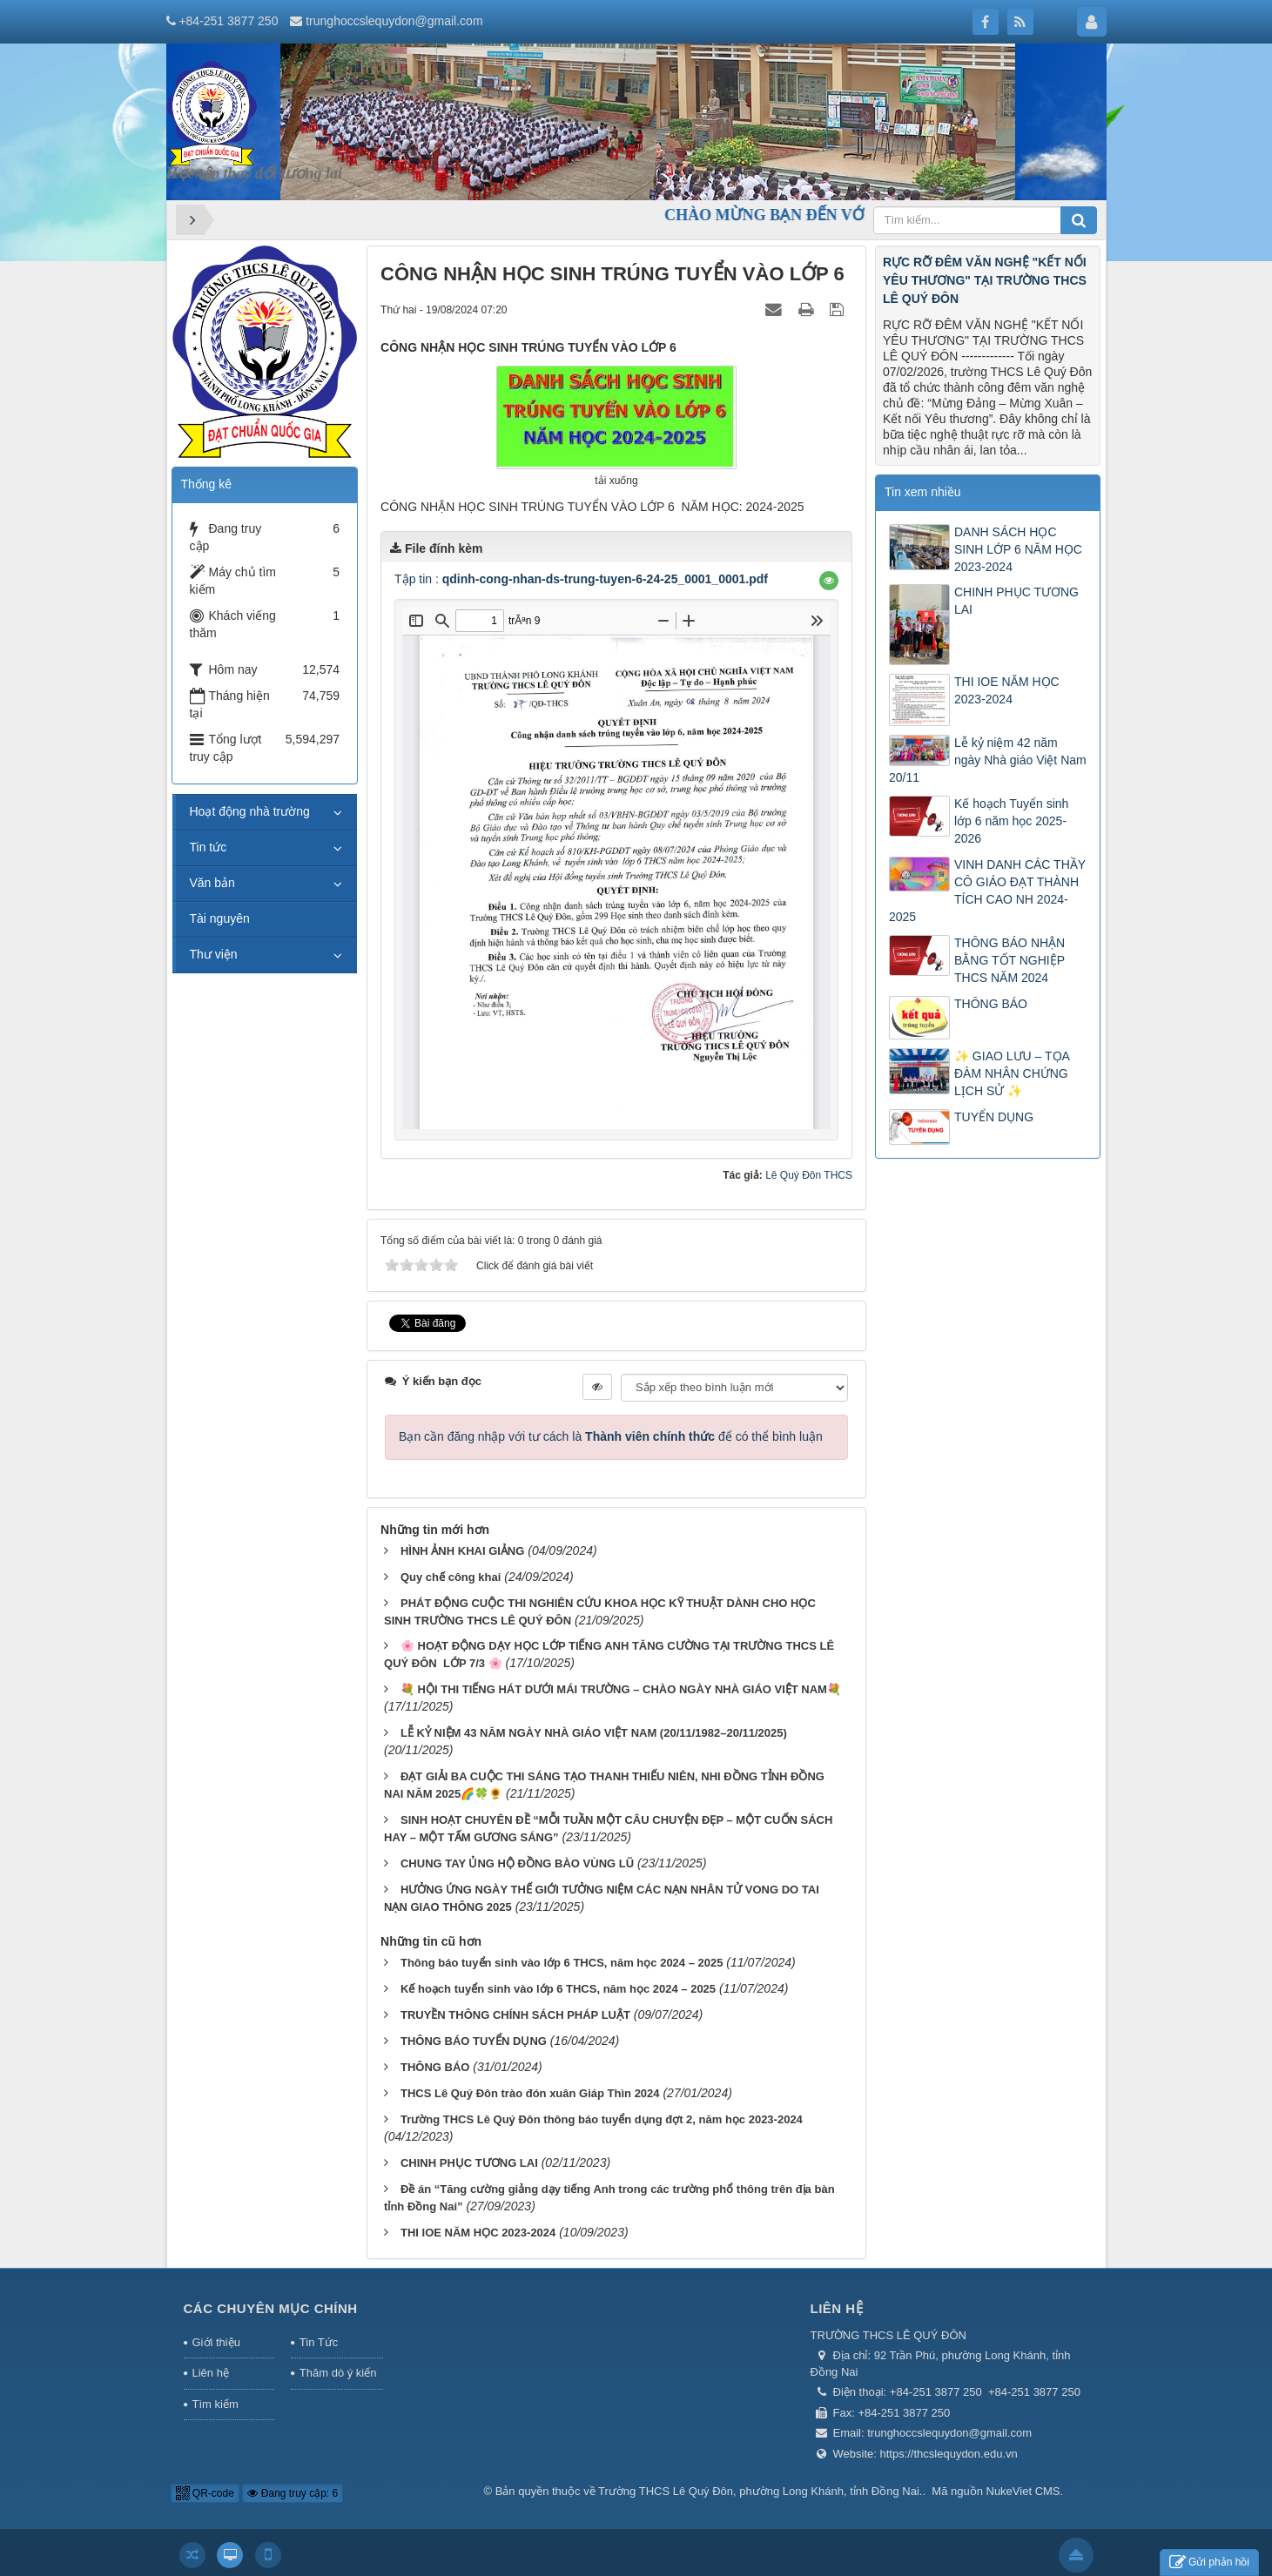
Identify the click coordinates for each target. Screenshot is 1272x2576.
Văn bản (212, 883)
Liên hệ (210, 2372)
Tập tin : (581, 579)
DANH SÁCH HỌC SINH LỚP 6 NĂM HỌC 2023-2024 (1018, 549)
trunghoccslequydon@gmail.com (394, 21)
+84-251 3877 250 (228, 21)
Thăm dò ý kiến (338, 2372)
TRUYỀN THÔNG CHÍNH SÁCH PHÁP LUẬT (515, 2014)
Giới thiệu (216, 2342)
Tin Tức (318, 2342)
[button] (829, 581)
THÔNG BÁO (434, 2067)
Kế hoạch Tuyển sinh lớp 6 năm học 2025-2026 (1011, 821)
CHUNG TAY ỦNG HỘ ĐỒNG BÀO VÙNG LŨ (517, 1863)
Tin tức (208, 847)
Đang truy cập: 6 (292, 2493)
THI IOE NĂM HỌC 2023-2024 (477, 2232)
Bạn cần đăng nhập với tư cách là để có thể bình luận (611, 1436)
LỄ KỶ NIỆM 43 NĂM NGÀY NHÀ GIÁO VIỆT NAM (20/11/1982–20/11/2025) (593, 1732)
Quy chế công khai (450, 1577)
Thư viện (214, 954)
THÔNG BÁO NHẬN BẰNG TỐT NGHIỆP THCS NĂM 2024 (1009, 960)
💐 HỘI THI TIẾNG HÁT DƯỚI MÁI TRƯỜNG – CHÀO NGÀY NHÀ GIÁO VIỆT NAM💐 (620, 1689)
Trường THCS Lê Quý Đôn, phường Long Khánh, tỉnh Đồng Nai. (760, 2491)
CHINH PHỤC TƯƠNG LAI (469, 2162)
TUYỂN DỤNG (993, 1117)
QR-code (205, 2493)
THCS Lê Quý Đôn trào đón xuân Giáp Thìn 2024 (530, 2093)
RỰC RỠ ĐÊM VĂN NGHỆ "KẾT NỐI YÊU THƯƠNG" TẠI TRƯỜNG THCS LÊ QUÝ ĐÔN (985, 280)
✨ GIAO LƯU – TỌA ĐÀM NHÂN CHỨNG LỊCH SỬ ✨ (1011, 1073)
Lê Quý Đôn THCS (808, 1175)
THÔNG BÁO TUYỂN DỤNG (473, 2041)
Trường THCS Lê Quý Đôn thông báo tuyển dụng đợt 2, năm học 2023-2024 (601, 2119)
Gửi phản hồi (1209, 2562)
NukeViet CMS (1023, 2491)
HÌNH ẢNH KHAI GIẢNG (462, 1550)
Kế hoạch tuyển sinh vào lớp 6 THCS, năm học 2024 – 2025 (558, 1988)
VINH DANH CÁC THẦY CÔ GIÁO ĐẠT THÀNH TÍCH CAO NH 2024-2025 (987, 891)
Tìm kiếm (215, 2404)
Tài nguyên (220, 918)
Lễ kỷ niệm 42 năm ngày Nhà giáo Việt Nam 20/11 (988, 760)
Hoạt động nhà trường (250, 811)
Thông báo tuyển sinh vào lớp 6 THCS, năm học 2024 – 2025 (561, 1962)
